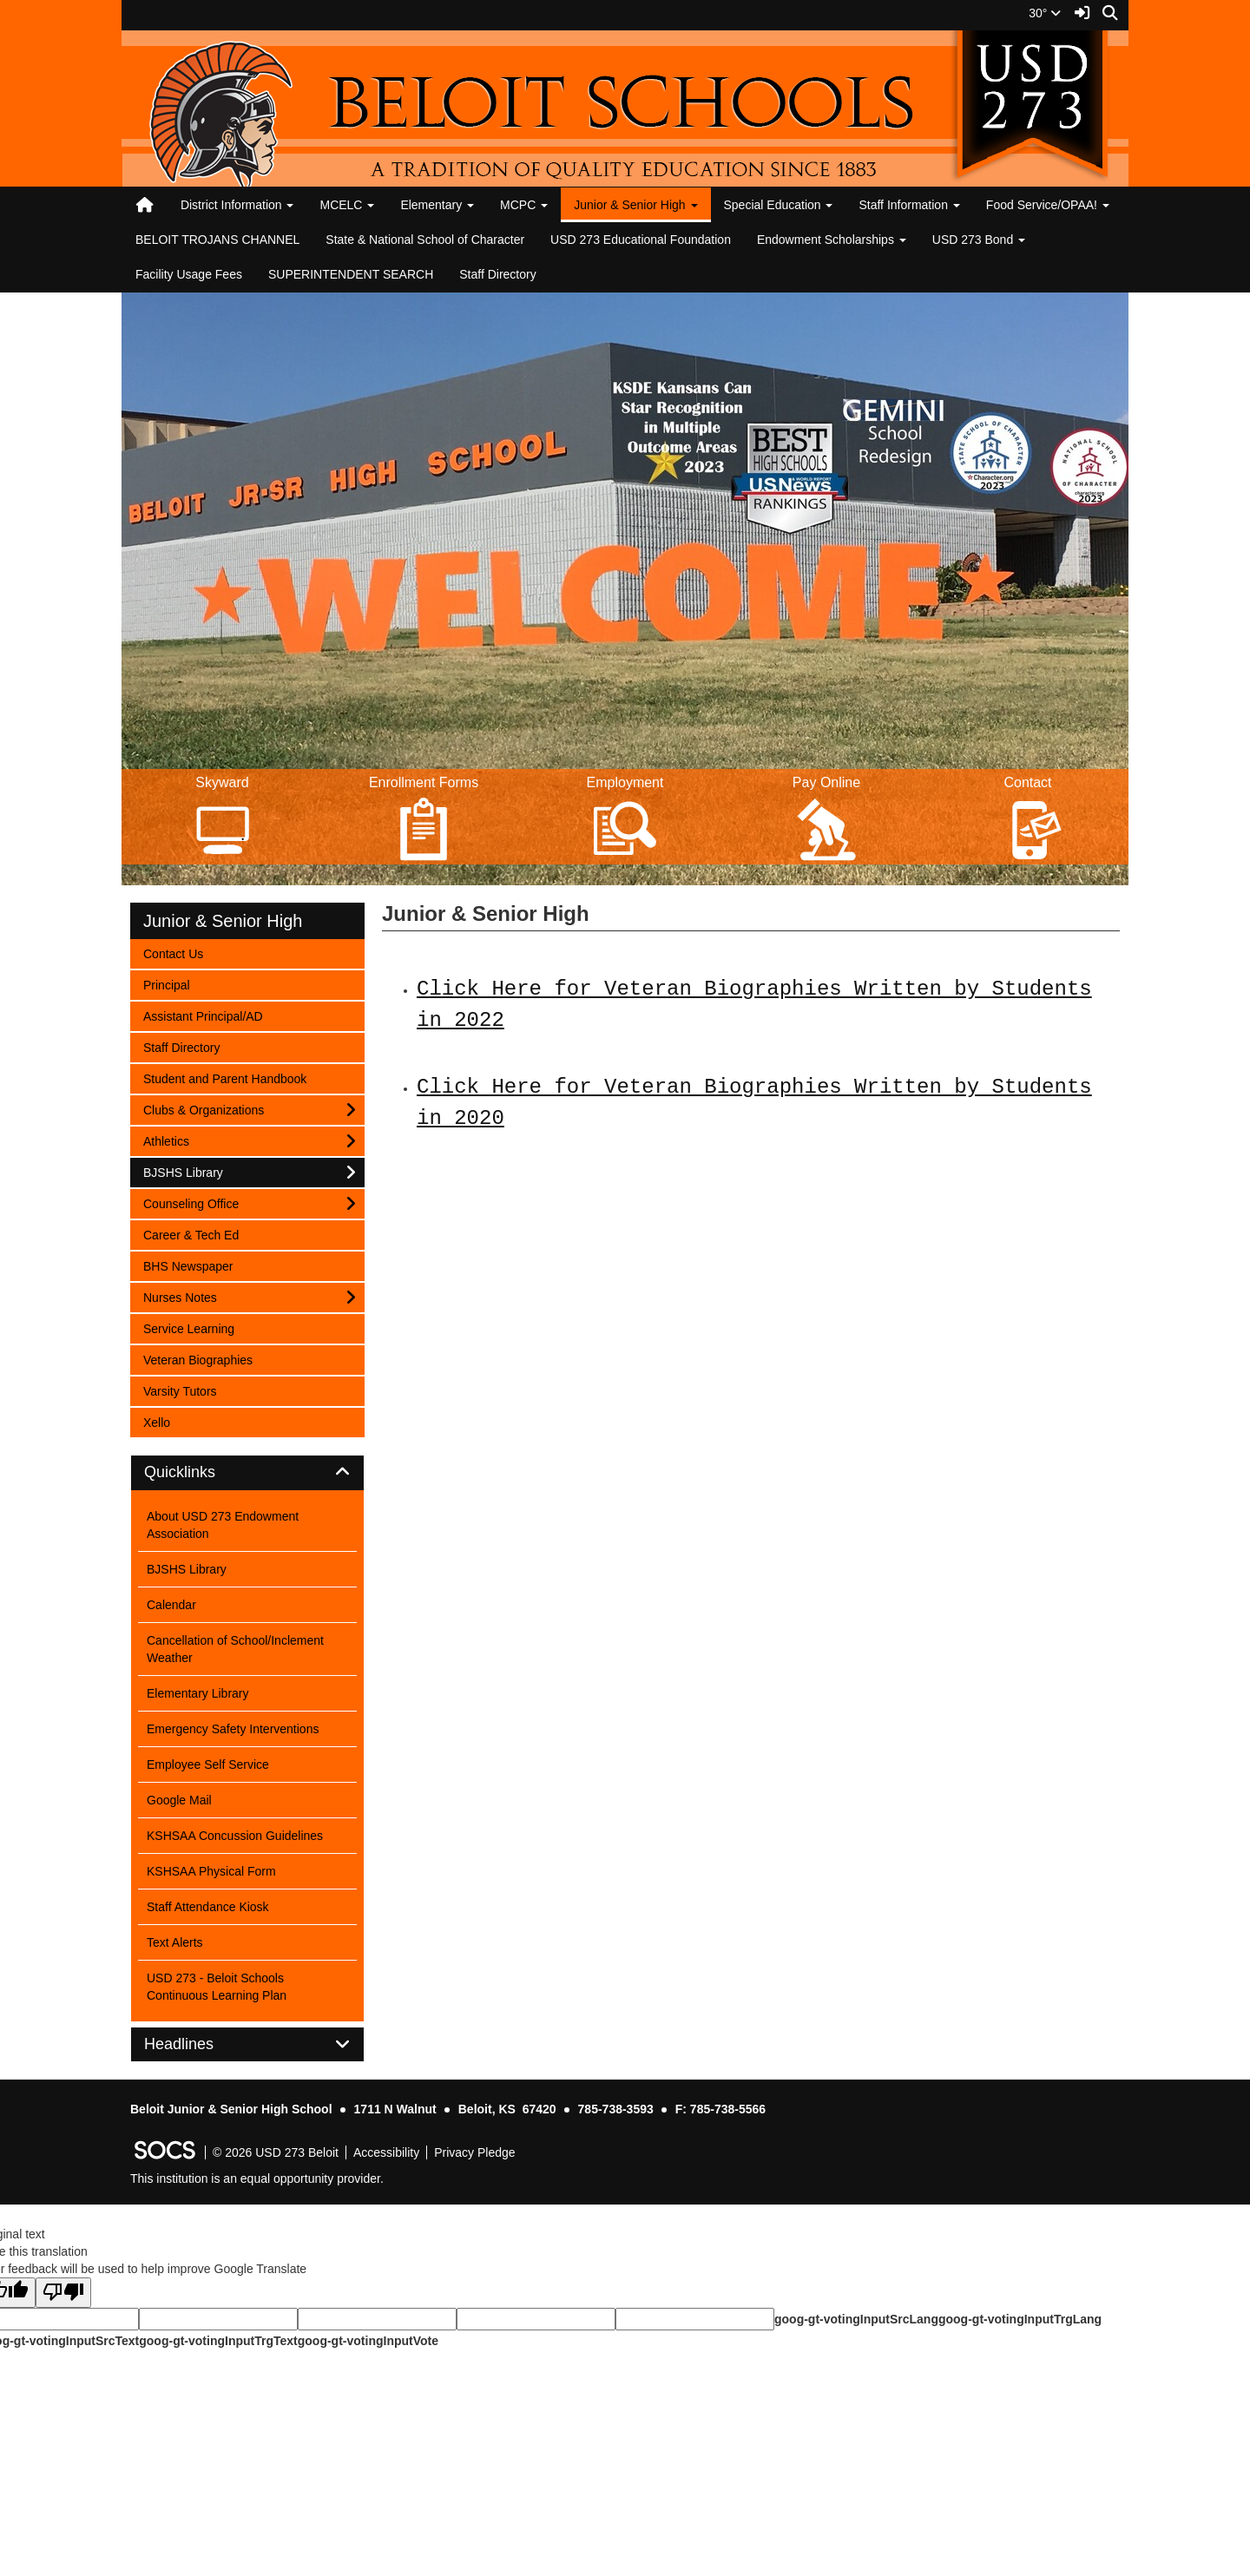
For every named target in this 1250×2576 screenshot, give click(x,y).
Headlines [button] (198, 2044)
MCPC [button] (524, 205)
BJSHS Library (182, 1171)
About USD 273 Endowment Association (223, 1525)
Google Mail (179, 1800)
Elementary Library (198, 1693)
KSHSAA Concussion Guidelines (235, 1836)
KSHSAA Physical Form (211, 1871)
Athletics (165, 1140)
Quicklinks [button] (199, 1472)
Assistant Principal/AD (202, 1015)
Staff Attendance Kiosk (208, 1907)
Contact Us (172, 952)
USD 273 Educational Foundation (640, 239)
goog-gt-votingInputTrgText (218, 2341)
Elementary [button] (437, 205)
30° (1045, 13)
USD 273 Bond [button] (978, 239)
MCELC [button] (346, 205)
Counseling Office (190, 1202)
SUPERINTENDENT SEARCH (350, 274)
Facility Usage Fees (188, 274)
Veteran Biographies (197, 1358)
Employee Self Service (208, 1764)
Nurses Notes (179, 1296)
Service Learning (188, 1327)
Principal (166, 984)
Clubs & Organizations (203, 1109)
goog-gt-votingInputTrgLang (1020, 2319)
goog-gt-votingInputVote (368, 2341)
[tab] (247, 1473)
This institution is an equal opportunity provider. (257, 2178)
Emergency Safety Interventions (233, 1729)
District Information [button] (237, 205)
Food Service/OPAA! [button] (1047, 205)
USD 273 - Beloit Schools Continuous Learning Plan (216, 1986)
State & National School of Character (425, 239)
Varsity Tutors (179, 1390)
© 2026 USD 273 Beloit (276, 2152)
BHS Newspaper (188, 1265)
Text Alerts (175, 1942)
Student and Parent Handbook (224, 1077)
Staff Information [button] (909, 205)
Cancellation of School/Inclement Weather (235, 1649)
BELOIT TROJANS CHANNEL (217, 239)
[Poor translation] (63, 2292)
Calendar (171, 1605)
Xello (165, 1421)
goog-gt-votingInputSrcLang (856, 2319)
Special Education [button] (778, 205)
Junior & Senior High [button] (635, 205)
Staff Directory (497, 274)
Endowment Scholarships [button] (831, 239)
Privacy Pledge (474, 2152)
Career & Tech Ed (190, 1234)
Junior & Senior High (222, 920)
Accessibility (386, 2152)
